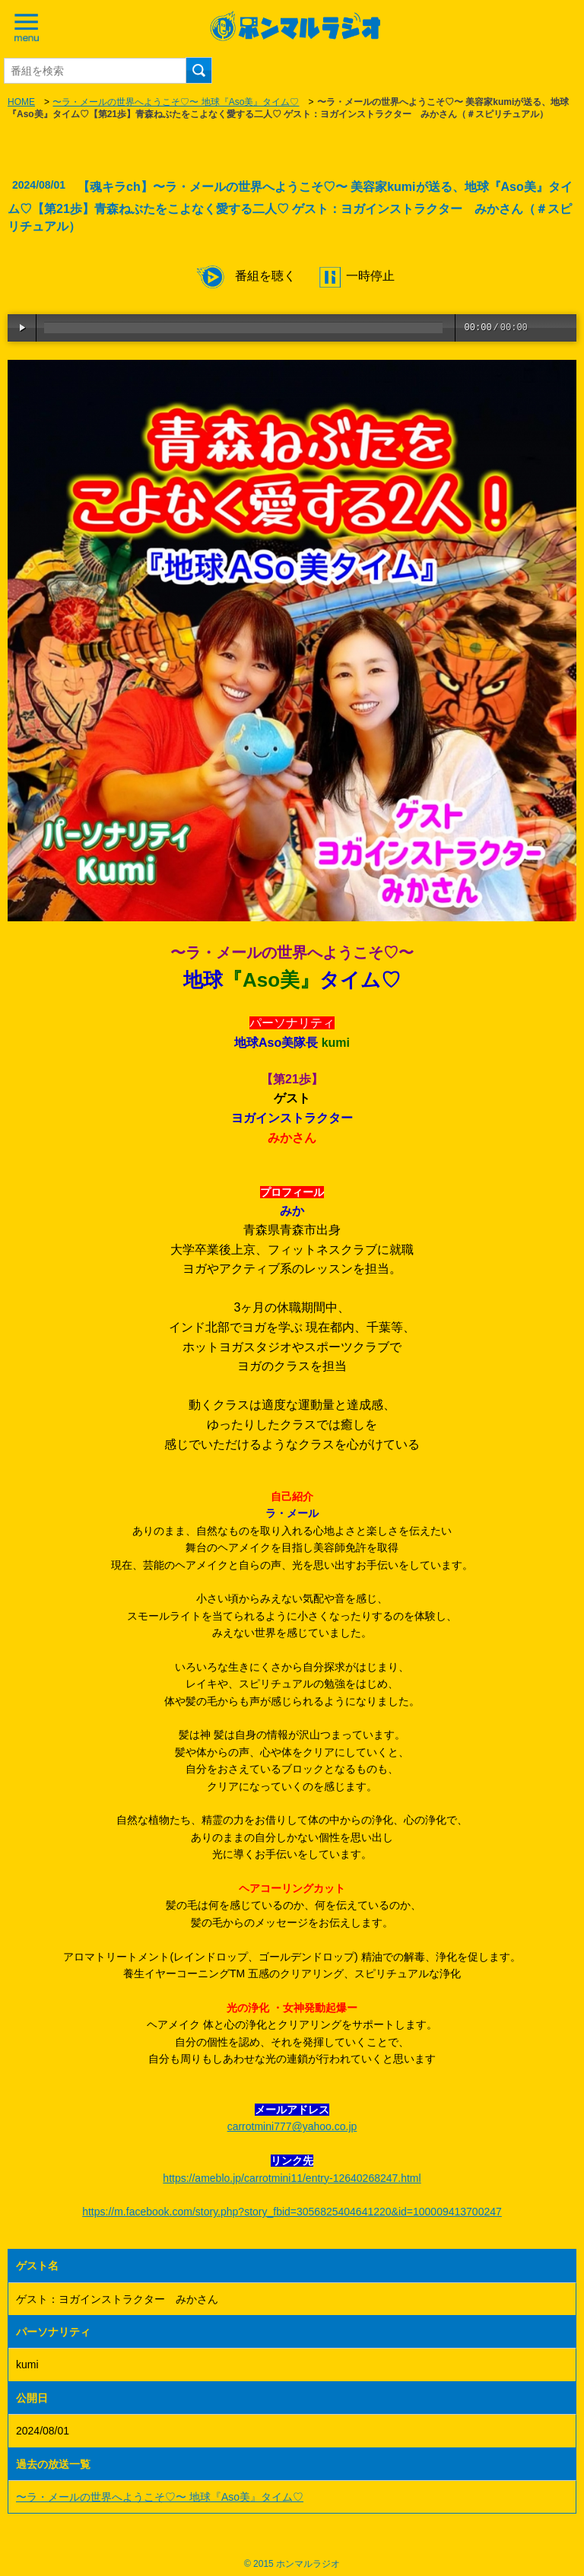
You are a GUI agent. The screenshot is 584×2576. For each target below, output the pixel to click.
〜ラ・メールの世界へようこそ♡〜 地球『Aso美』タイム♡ (175, 102)
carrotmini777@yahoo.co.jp (292, 2126)
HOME (21, 102)
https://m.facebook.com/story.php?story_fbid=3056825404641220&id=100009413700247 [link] (292, 2212)
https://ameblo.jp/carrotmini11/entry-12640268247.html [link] (292, 2178)
